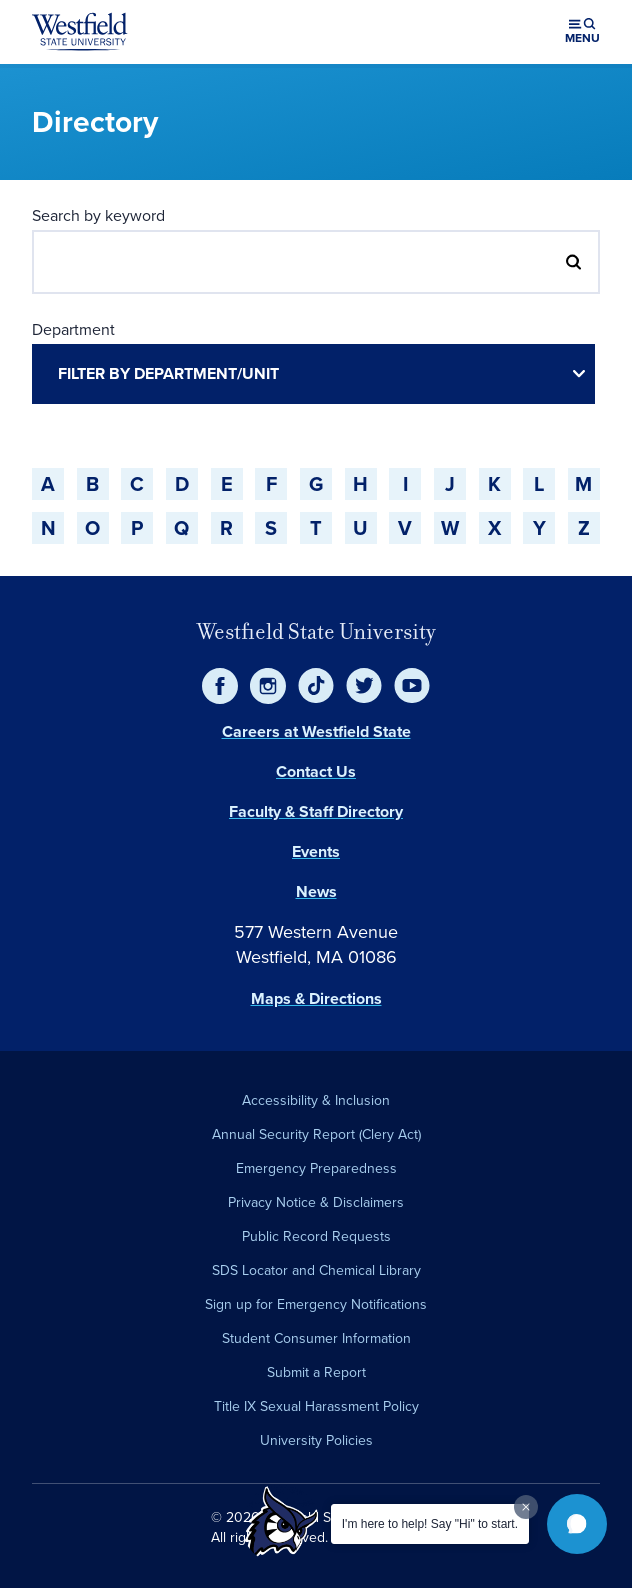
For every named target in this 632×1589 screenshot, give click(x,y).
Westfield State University (316, 631)
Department (73, 329)
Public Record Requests (316, 1236)
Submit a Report (316, 1372)
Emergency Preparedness (316, 1168)
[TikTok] (316, 686)
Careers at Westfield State (316, 731)
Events (316, 851)
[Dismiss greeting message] (526, 1507)
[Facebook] (220, 686)
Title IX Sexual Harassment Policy (316, 1406)
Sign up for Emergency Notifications (316, 1304)
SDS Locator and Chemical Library (316, 1270)
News (316, 891)
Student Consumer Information (316, 1338)
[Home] (80, 32)
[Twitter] (364, 686)
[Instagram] (268, 686)
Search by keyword (98, 215)
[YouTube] (412, 686)
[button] (577, 1524)
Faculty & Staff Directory (316, 811)
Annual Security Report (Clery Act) (316, 1134)
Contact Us (316, 771)
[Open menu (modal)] (582, 32)
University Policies (316, 1440)
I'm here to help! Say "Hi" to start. (430, 1524)
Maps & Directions (316, 998)
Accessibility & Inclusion (316, 1100)
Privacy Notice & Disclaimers (316, 1202)
